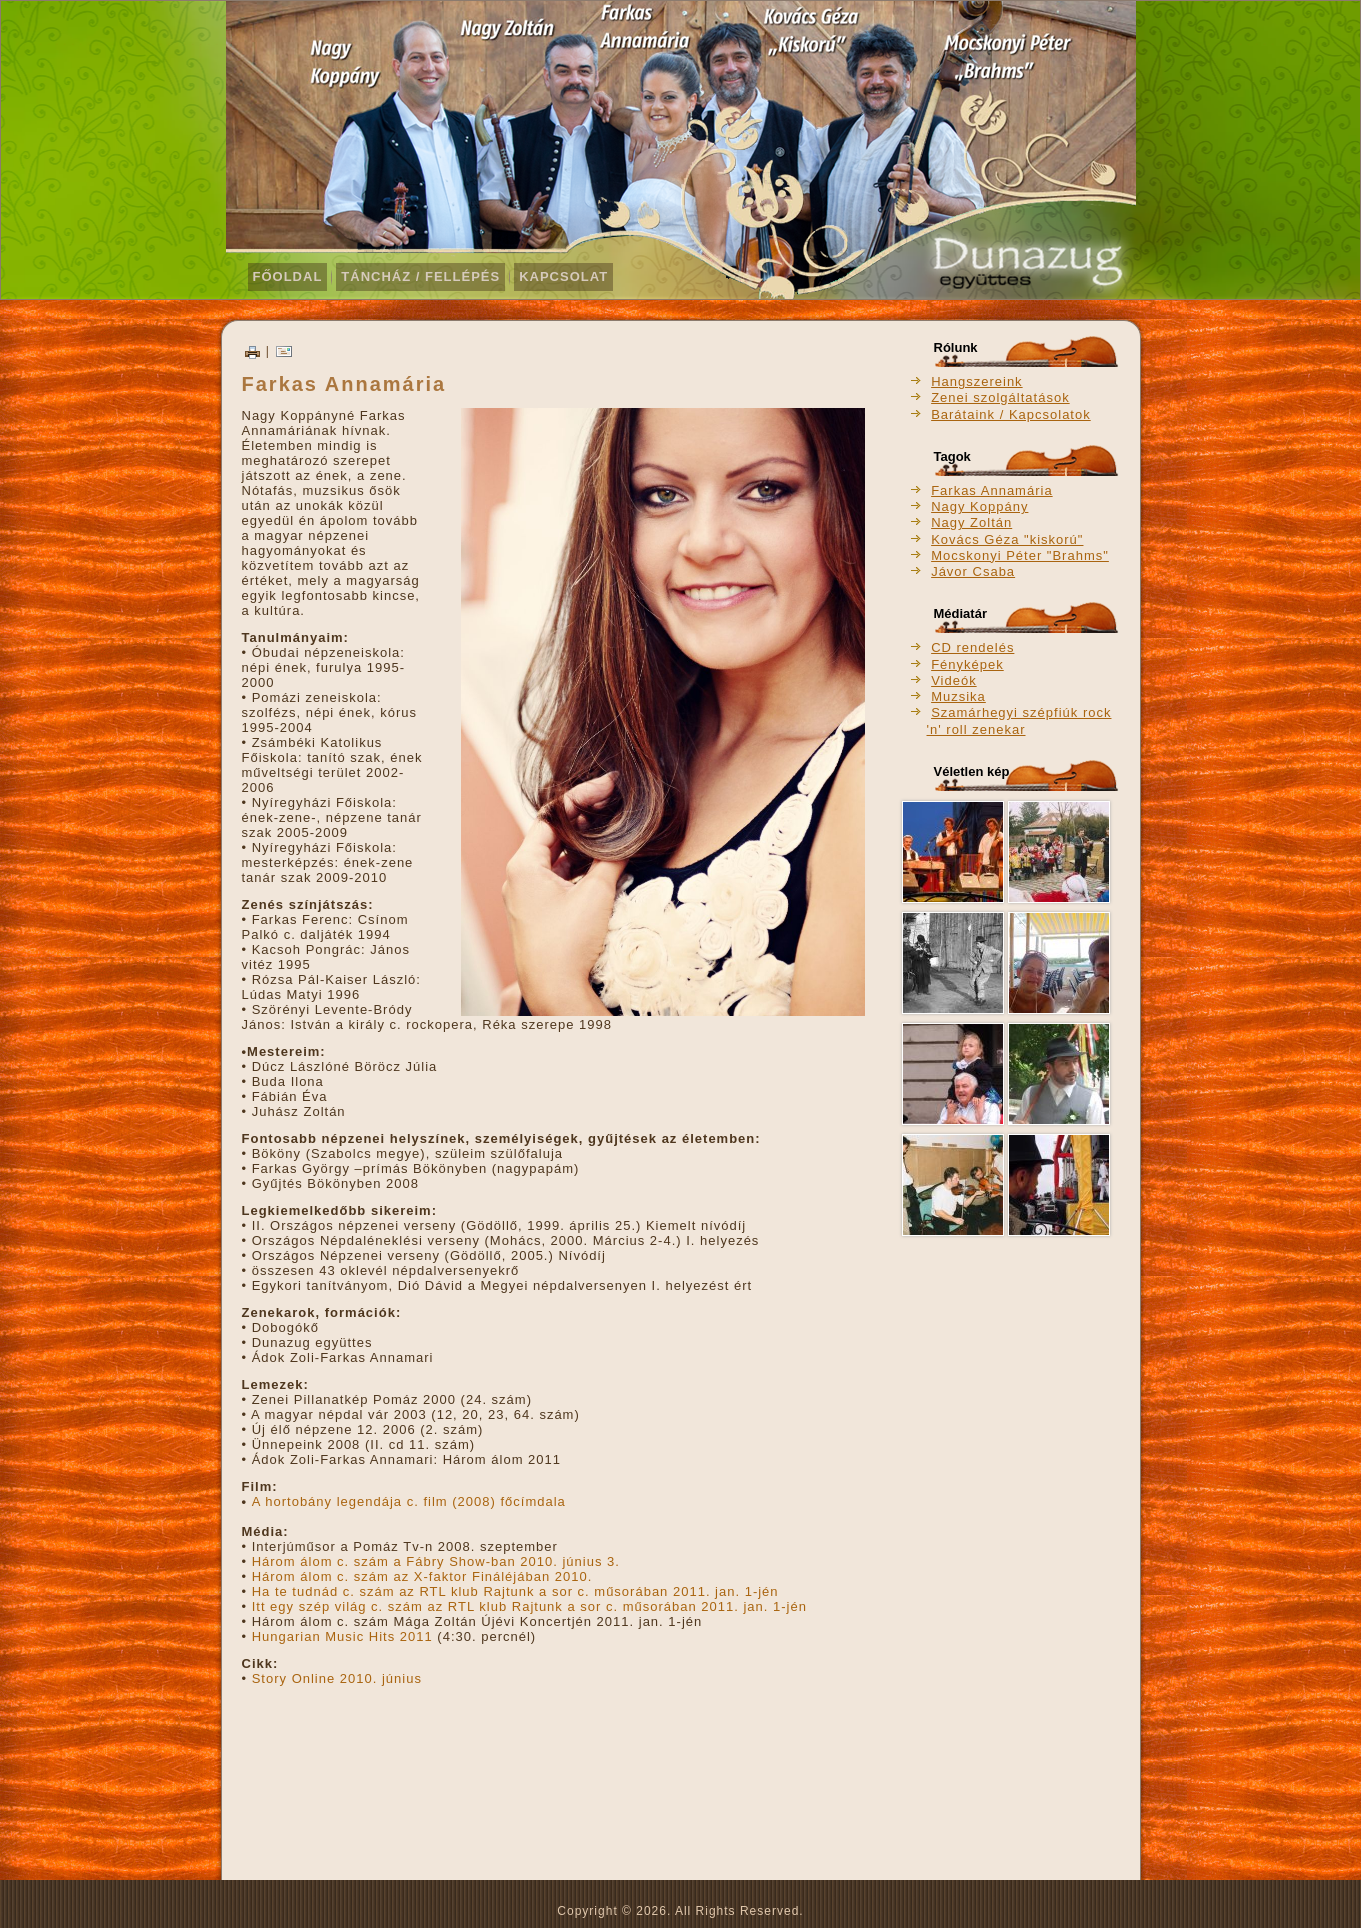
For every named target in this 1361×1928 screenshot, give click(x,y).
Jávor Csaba (973, 571)
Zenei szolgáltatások (1000, 397)
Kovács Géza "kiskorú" (1007, 539)
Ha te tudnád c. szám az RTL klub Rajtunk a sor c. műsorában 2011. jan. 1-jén (513, 1591)
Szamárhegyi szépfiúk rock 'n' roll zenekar (1019, 720)
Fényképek (967, 664)
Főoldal (288, 276)
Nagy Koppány (979, 506)
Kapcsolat (563, 276)
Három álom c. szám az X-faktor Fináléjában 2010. (422, 1576)
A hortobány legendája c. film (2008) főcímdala (409, 1501)
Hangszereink (977, 381)
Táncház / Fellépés (420, 276)
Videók (954, 680)
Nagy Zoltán (971, 522)
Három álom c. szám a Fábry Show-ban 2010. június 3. (436, 1561)
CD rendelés (972, 647)
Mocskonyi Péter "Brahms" (1020, 555)
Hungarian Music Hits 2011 (342, 1636)
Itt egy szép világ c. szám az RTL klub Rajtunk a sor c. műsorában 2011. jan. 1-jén (529, 1606)
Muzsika (958, 696)
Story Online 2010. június (337, 1678)
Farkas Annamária (992, 490)
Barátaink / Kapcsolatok (1011, 414)
